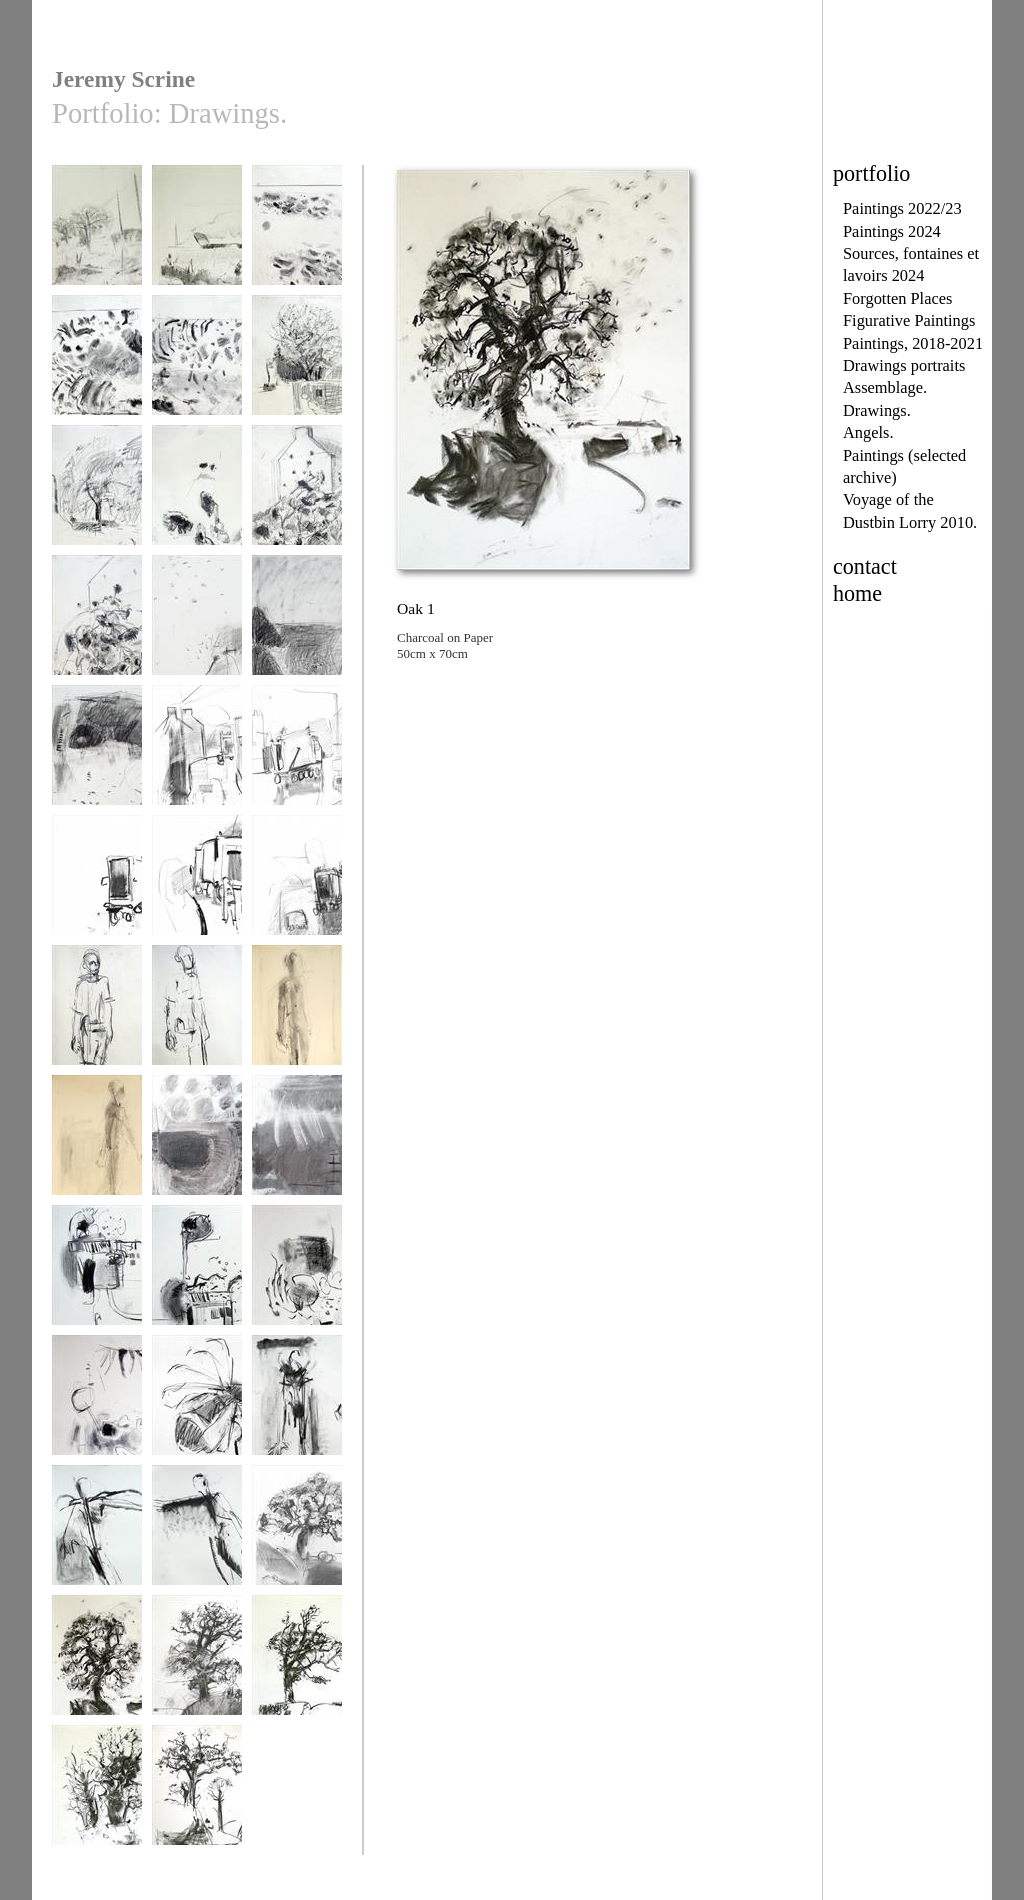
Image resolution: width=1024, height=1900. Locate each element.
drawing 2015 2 (297, 234)
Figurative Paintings (909, 320)
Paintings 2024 (892, 231)
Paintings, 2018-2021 (913, 343)
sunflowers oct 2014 (197, 501)
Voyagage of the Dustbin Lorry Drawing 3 (297, 769)
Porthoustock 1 (197, 1144)
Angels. (868, 432)
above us (97, 234)
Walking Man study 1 (97, 1021)
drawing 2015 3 (97, 364)
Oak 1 (97, 1664)
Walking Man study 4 (97, 1151)
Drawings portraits (904, 365)
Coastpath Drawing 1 (197, 631)
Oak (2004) (297, 1534)
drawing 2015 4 (97, 494)
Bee (197, 1404)
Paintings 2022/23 (902, 208)
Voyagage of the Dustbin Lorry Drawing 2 (197, 769)
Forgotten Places (897, 298)
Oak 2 (197, 1664)
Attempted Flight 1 (297, 1404)
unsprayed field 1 (197, 234)
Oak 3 (297, 1664)
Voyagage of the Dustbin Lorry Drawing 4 (97, 899)
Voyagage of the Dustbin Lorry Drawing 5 (197, 899)
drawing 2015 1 (197, 364)
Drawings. (877, 410)
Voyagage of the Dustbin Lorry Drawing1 (297, 899)
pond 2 (97, 1404)
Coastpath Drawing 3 (97, 761)
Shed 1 (97, 1274)
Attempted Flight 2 (97, 1534)
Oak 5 (197, 1794)
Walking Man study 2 (197, 1021)
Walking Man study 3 (297, 1021)
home (857, 593)
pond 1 (297, 1274)
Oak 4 (97, 1794)
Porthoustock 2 (297, 1144)
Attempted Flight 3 (197, 1534)
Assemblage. (885, 387)
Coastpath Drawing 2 (297, 631)
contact (865, 566)
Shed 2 (197, 1274)
